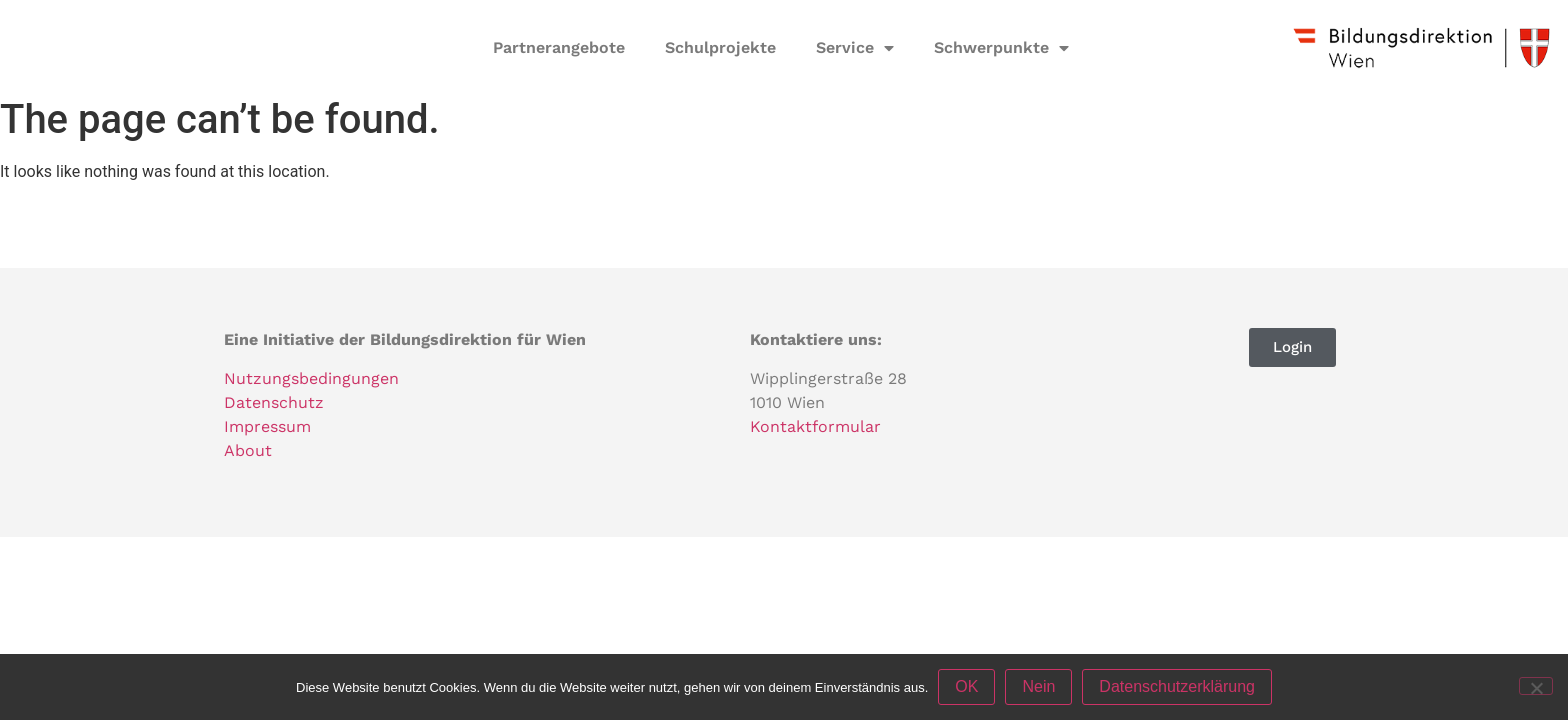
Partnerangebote (559, 47)
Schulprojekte (720, 47)
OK (966, 686)
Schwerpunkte (1001, 48)
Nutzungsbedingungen (311, 378)
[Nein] (1536, 686)
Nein (1038, 686)
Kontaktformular (815, 426)
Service (855, 48)
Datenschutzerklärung (1177, 686)
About (248, 450)
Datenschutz (274, 402)
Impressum (267, 426)
